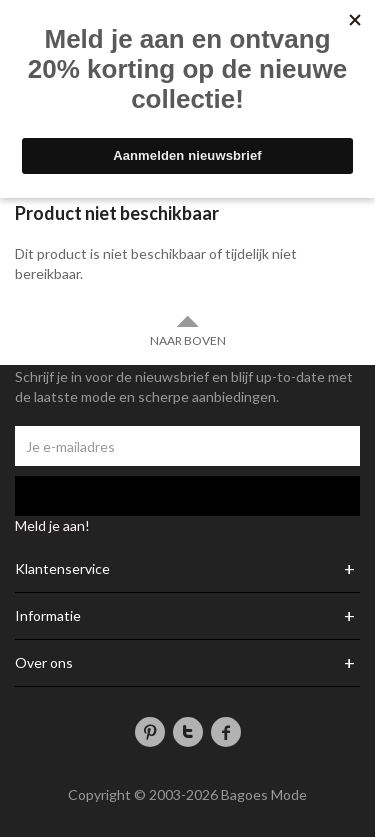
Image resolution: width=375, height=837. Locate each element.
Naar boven (188, 330)
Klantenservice (62, 569)
